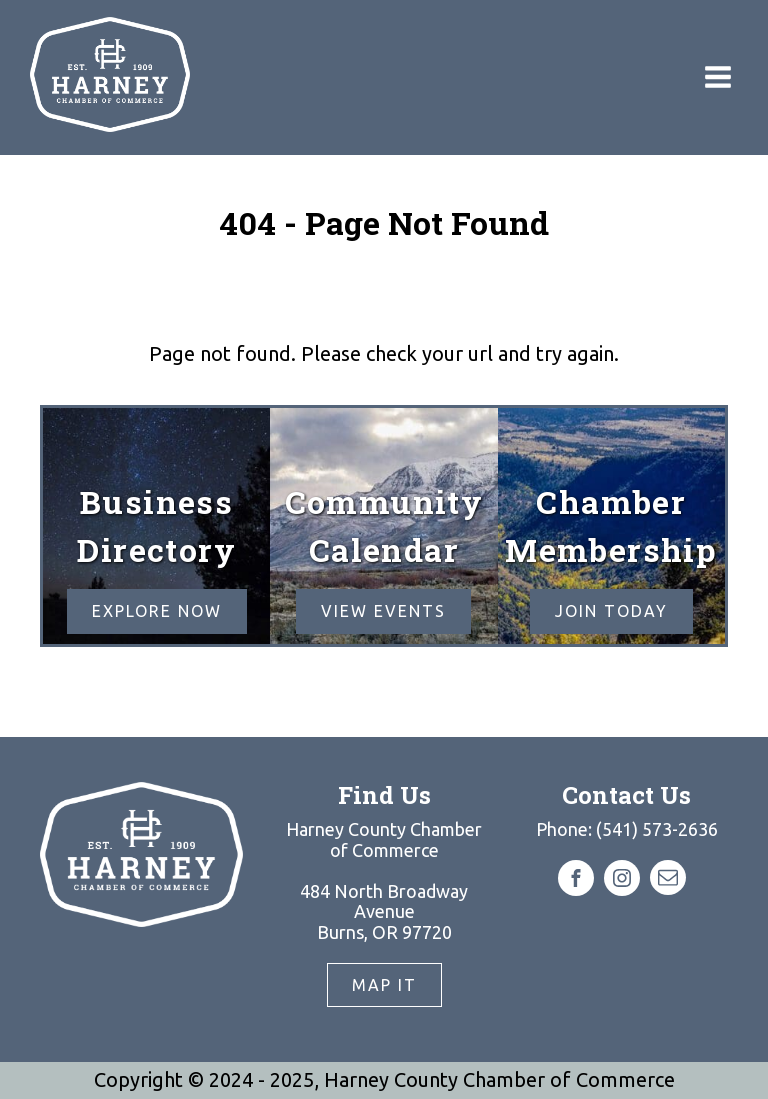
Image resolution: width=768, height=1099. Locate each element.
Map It (384, 985)
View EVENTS (383, 611)
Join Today (611, 611)
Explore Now (157, 611)
